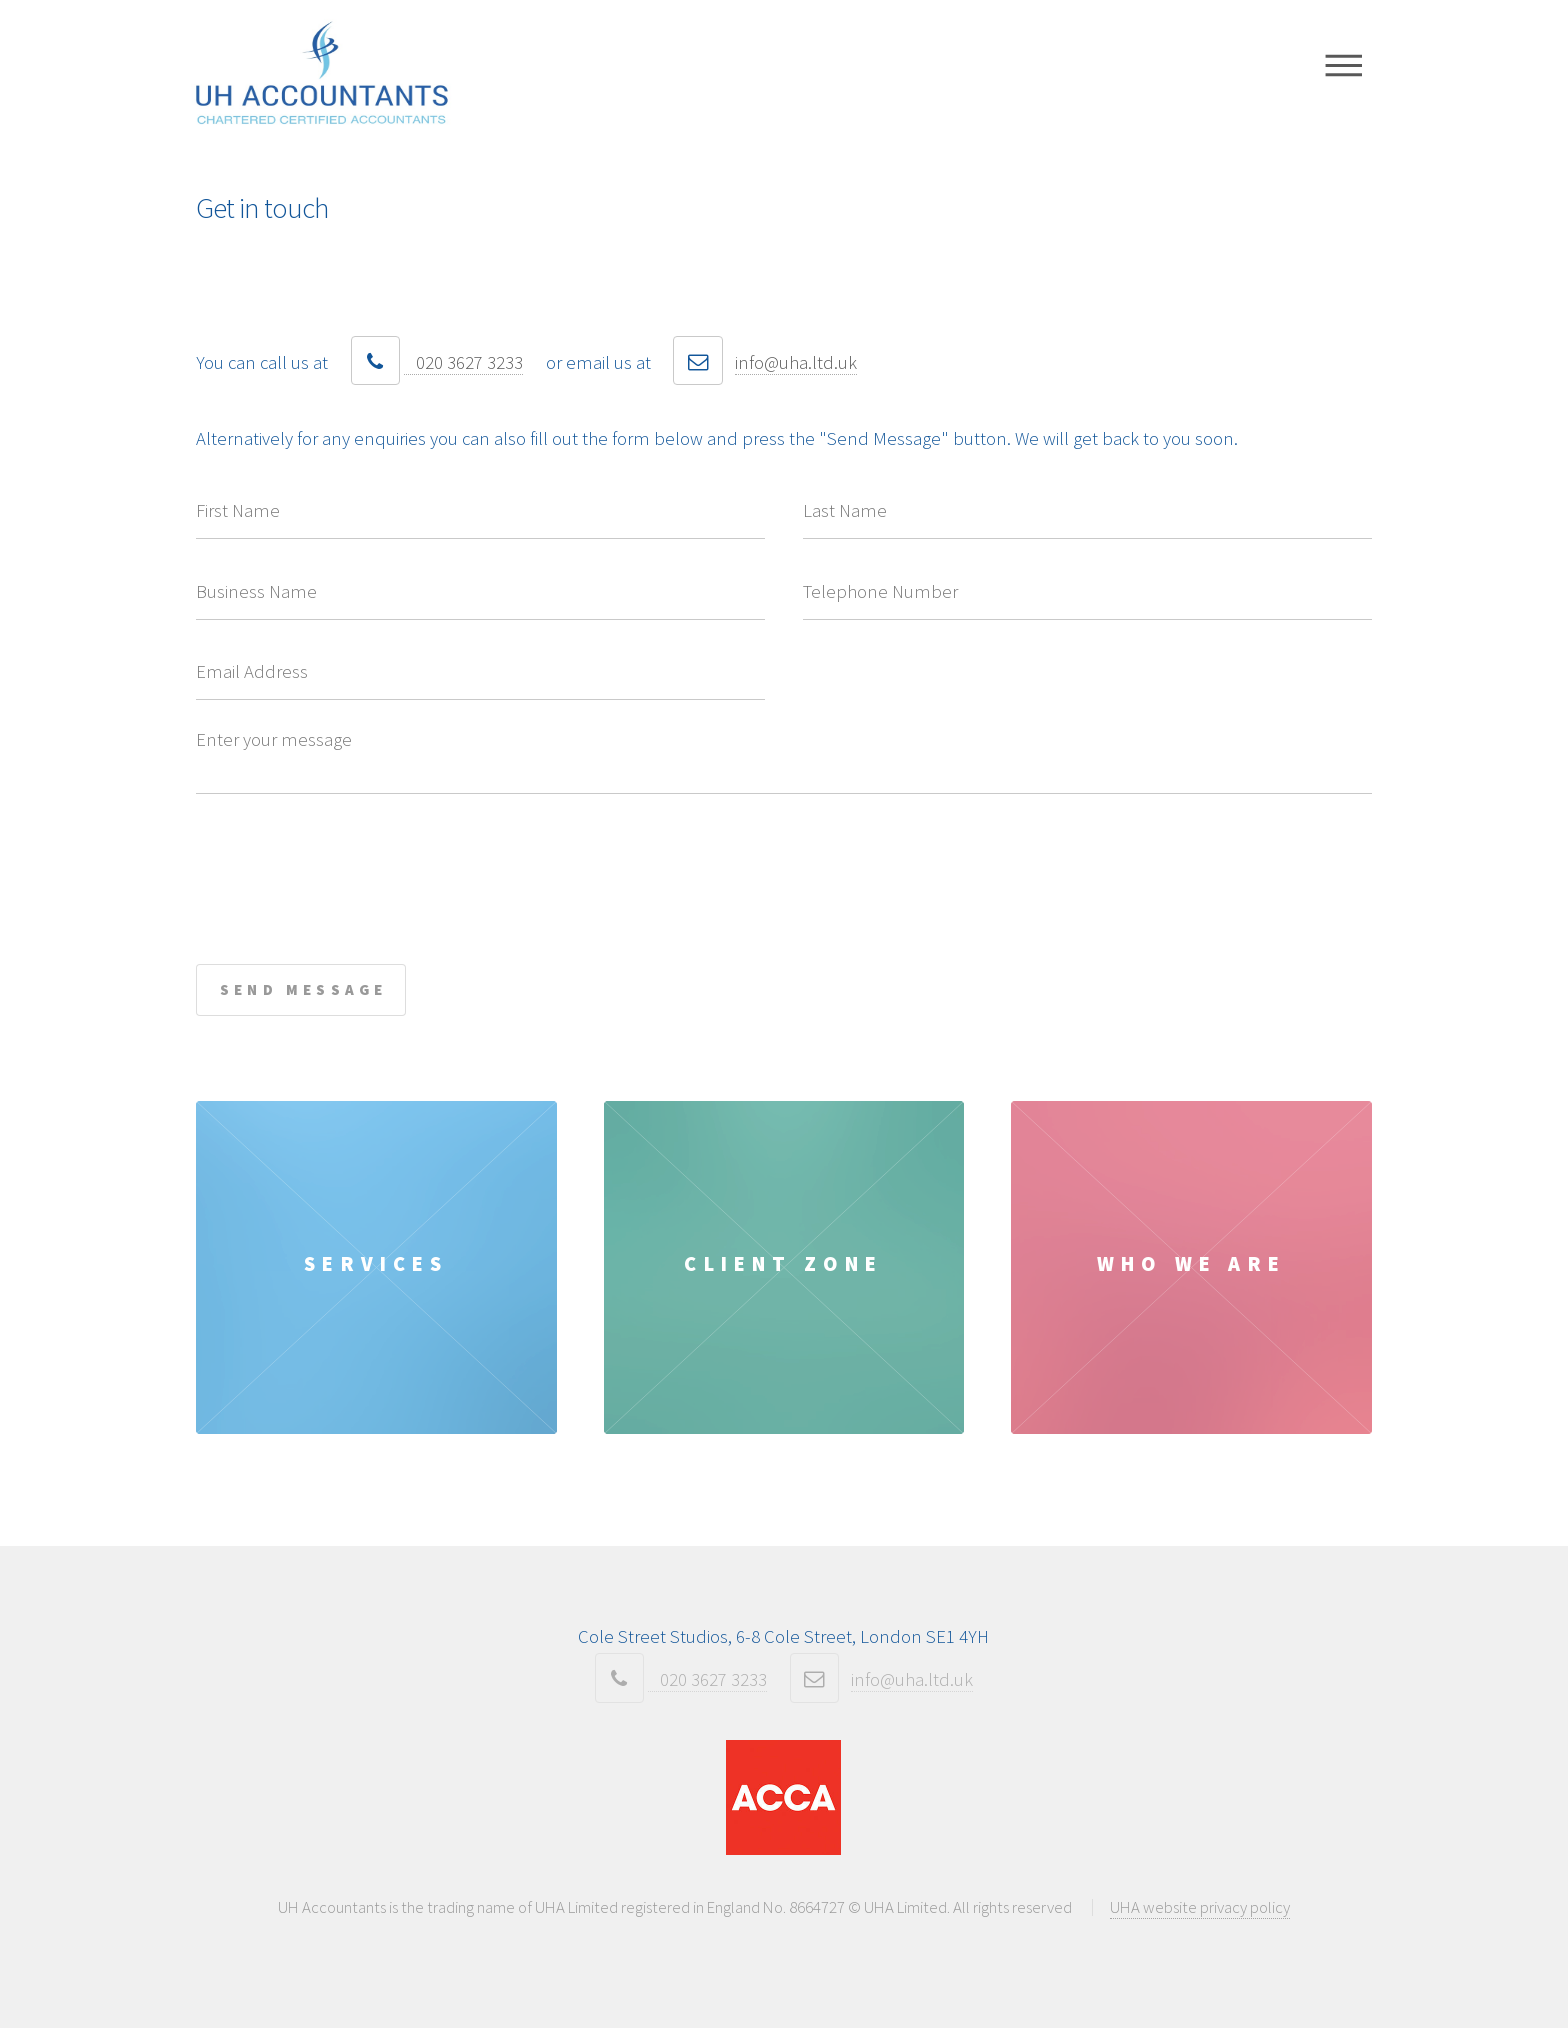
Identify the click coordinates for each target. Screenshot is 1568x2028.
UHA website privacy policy (1200, 1907)
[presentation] (348, 857)
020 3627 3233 (463, 362)
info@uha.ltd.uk (796, 362)
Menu (1344, 65)
